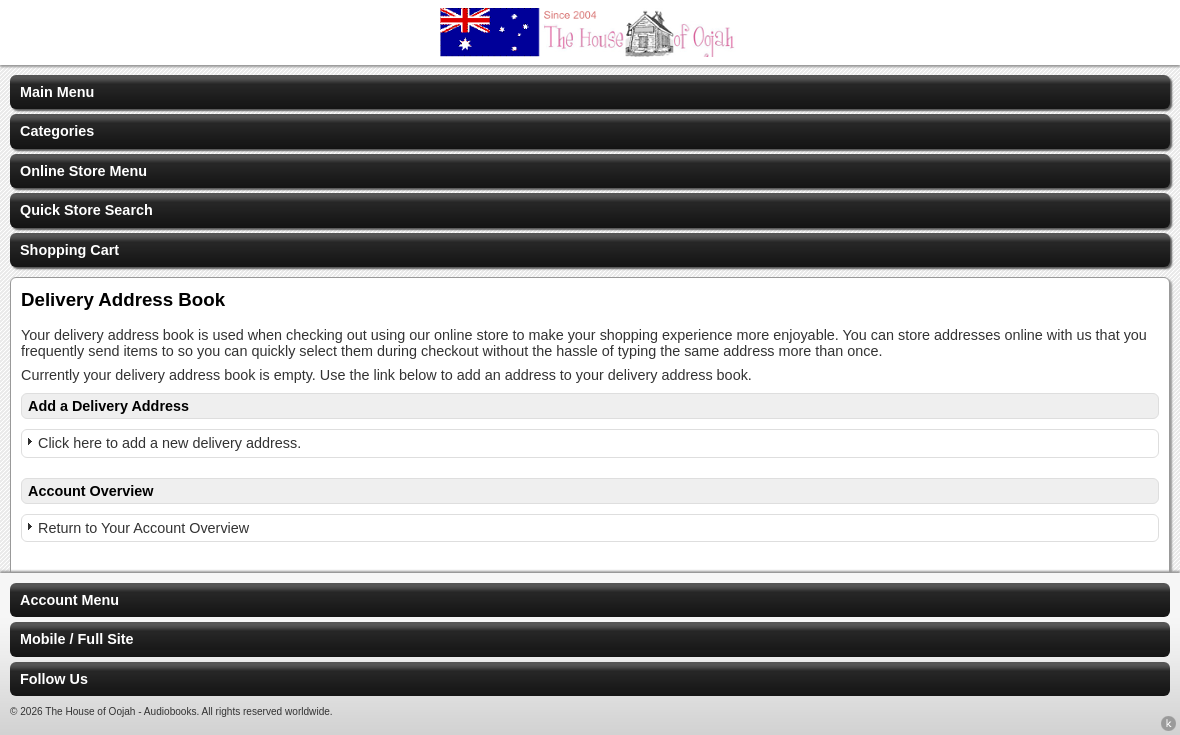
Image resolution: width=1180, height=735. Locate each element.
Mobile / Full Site (77, 639)
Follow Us (54, 679)
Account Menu (69, 600)
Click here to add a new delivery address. (169, 443)
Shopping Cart (69, 250)
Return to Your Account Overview (143, 528)
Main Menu (57, 92)
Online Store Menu (83, 171)
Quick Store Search (86, 210)
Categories (57, 131)
